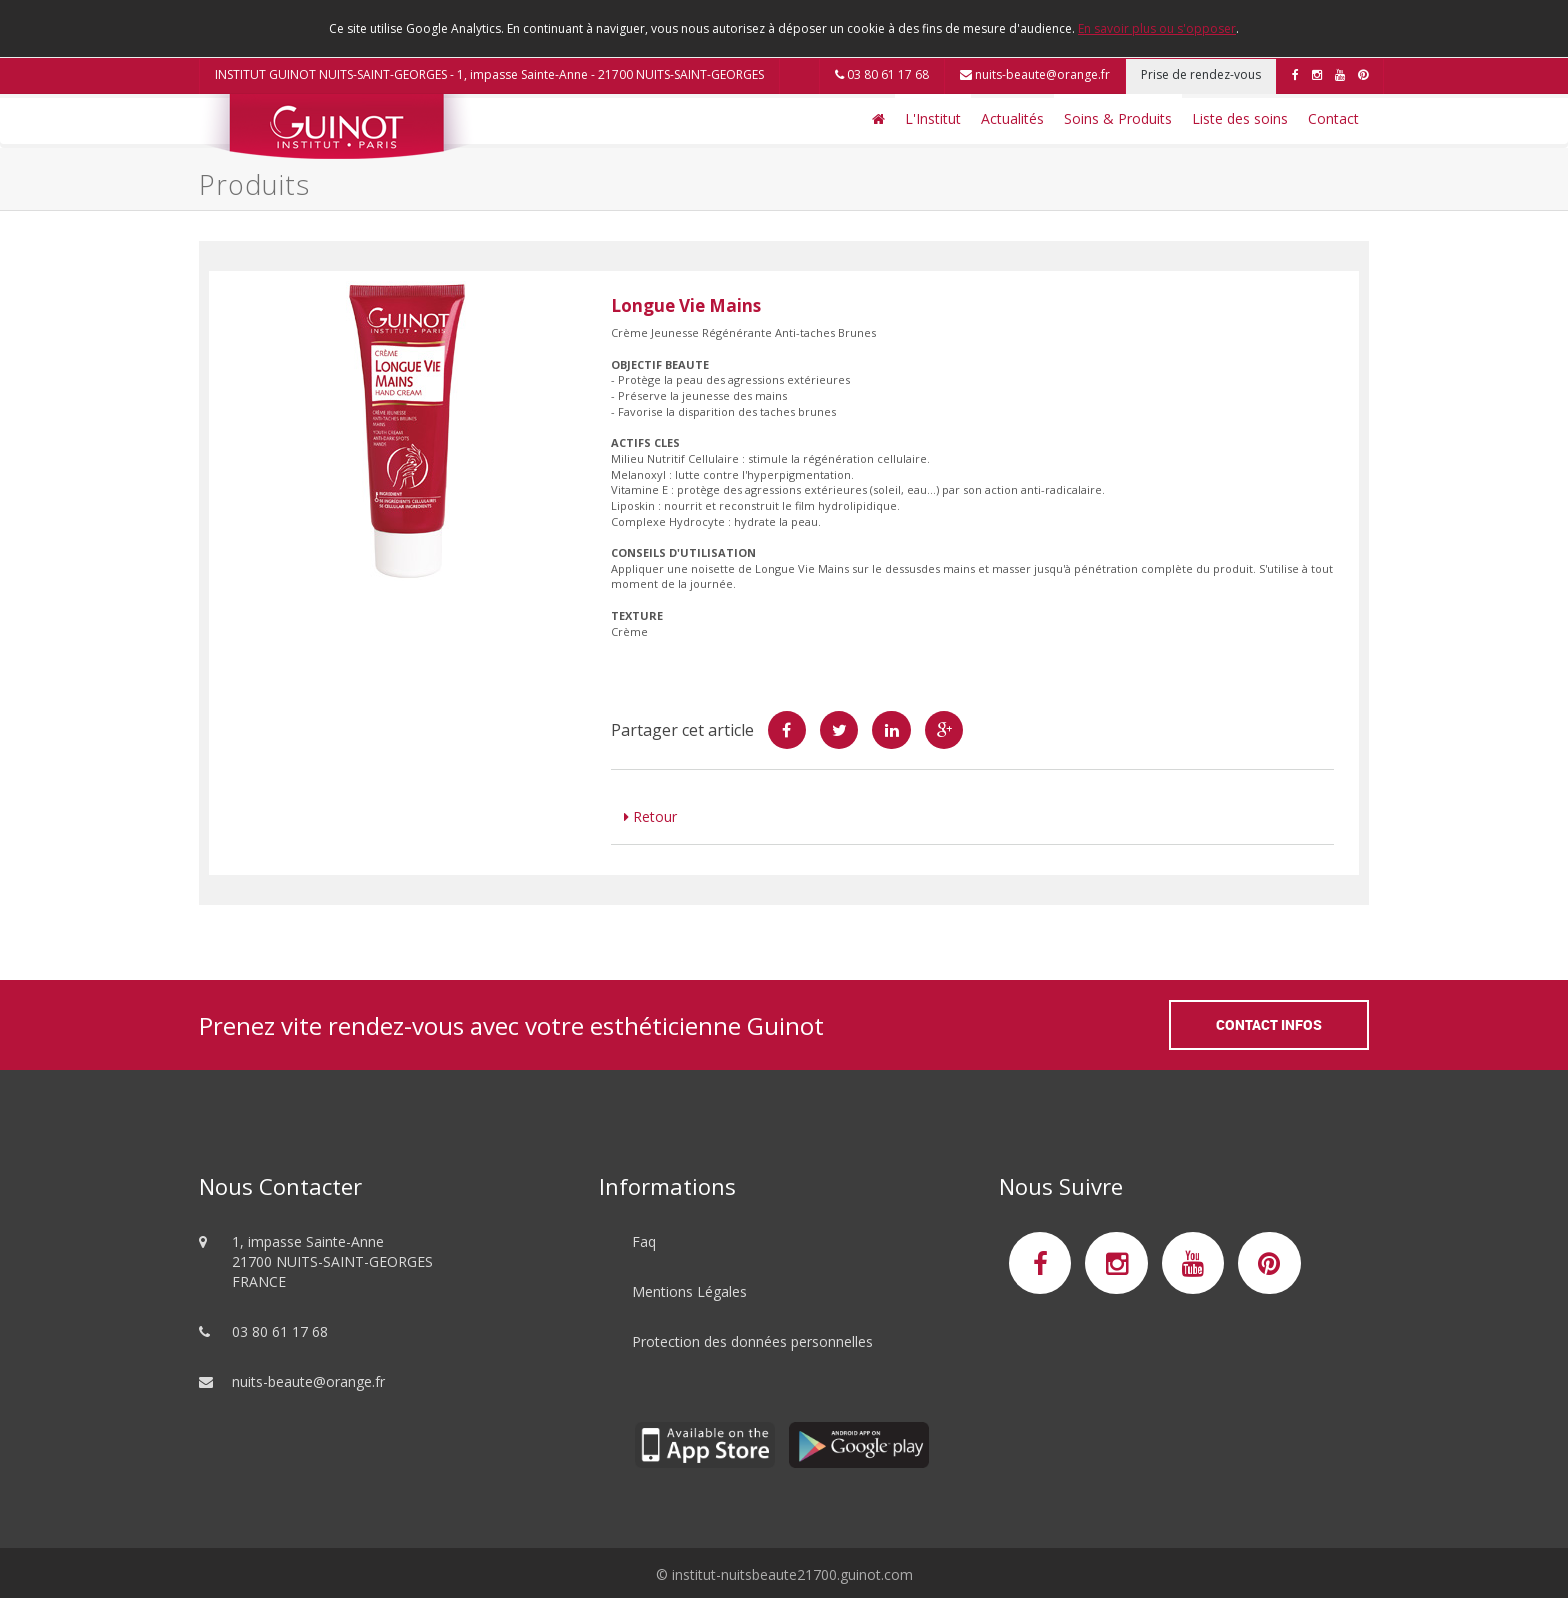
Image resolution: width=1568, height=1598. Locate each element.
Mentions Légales (689, 1291)
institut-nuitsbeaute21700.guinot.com (792, 1574)
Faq (644, 1241)
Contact (1333, 118)
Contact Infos (1269, 1024)
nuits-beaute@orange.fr (1035, 74)
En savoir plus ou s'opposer (1157, 28)
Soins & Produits (1118, 118)
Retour (650, 816)
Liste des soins (1240, 118)
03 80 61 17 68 (882, 74)
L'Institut (933, 118)
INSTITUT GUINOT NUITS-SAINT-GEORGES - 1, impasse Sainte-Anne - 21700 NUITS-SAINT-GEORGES (489, 74)
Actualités (1012, 118)
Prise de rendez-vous (1201, 74)
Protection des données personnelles (752, 1341)
